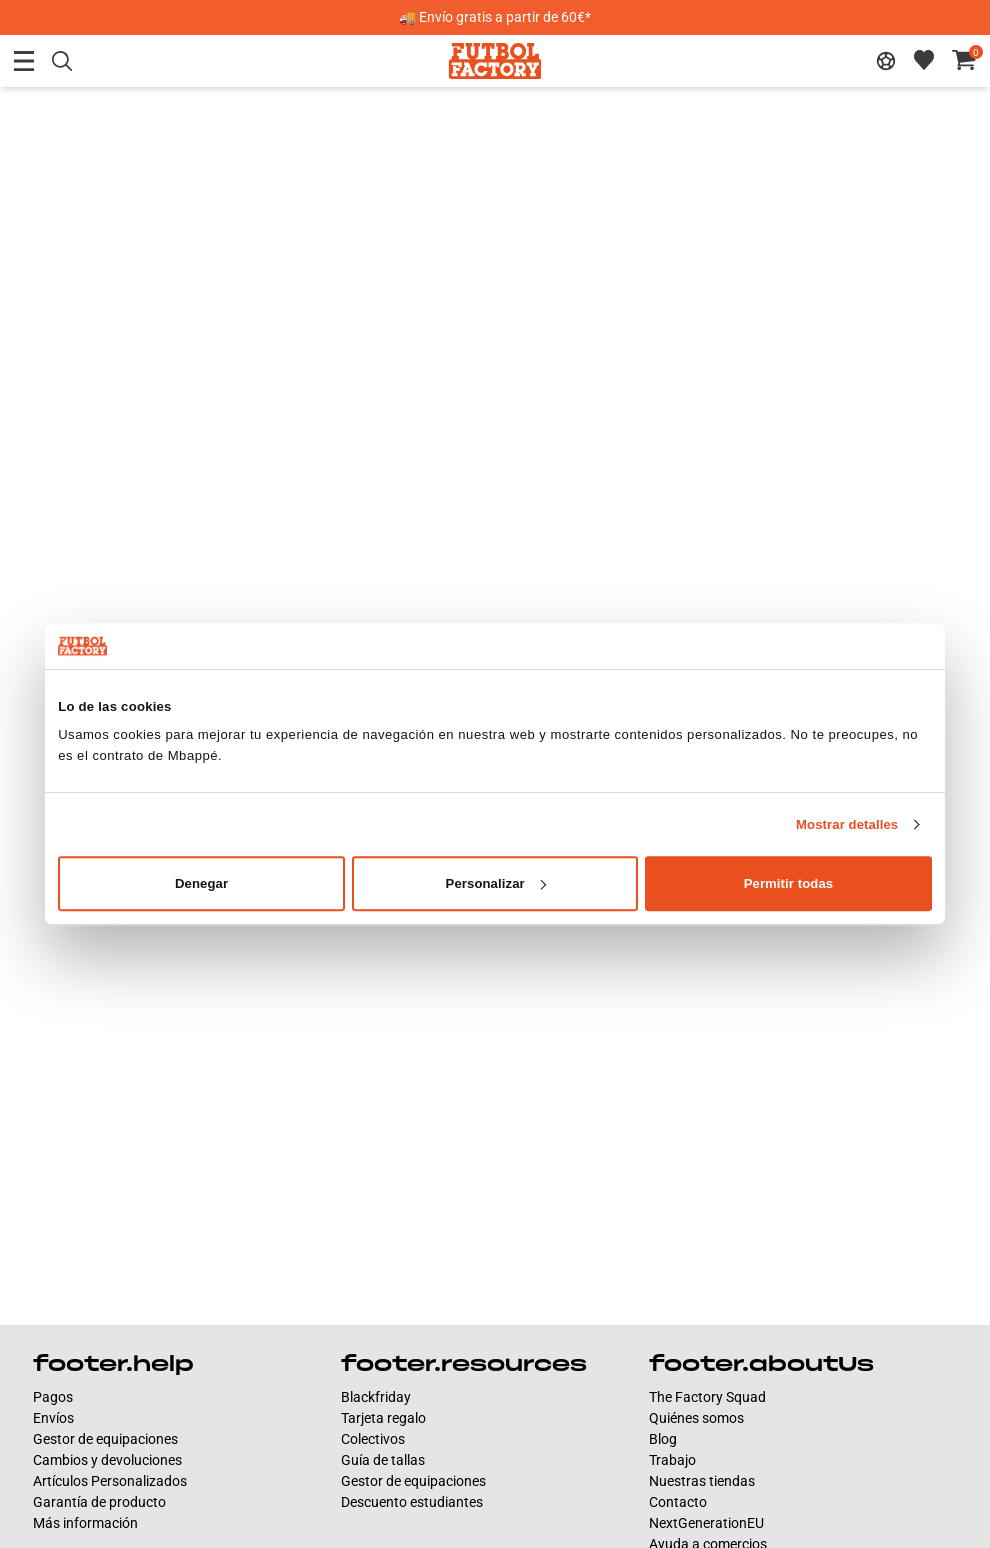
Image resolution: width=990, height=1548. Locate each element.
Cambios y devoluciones (107, 1460)
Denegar (201, 883)
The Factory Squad (707, 1397)
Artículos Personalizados (110, 1481)
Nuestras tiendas (702, 1481)
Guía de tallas (383, 1460)
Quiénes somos (696, 1418)
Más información (85, 1523)
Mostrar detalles (847, 824)
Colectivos (373, 1439)
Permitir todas (789, 883)
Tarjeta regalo (383, 1418)
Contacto (678, 1502)
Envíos (53, 1418)
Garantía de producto (99, 1502)
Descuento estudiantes (412, 1502)
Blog (663, 1439)
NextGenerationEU (706, 1523)
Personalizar (496, 883)
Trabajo (672, 1460)
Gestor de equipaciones (105, 1439)
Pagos (53, 1397)
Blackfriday (376, 1397)
